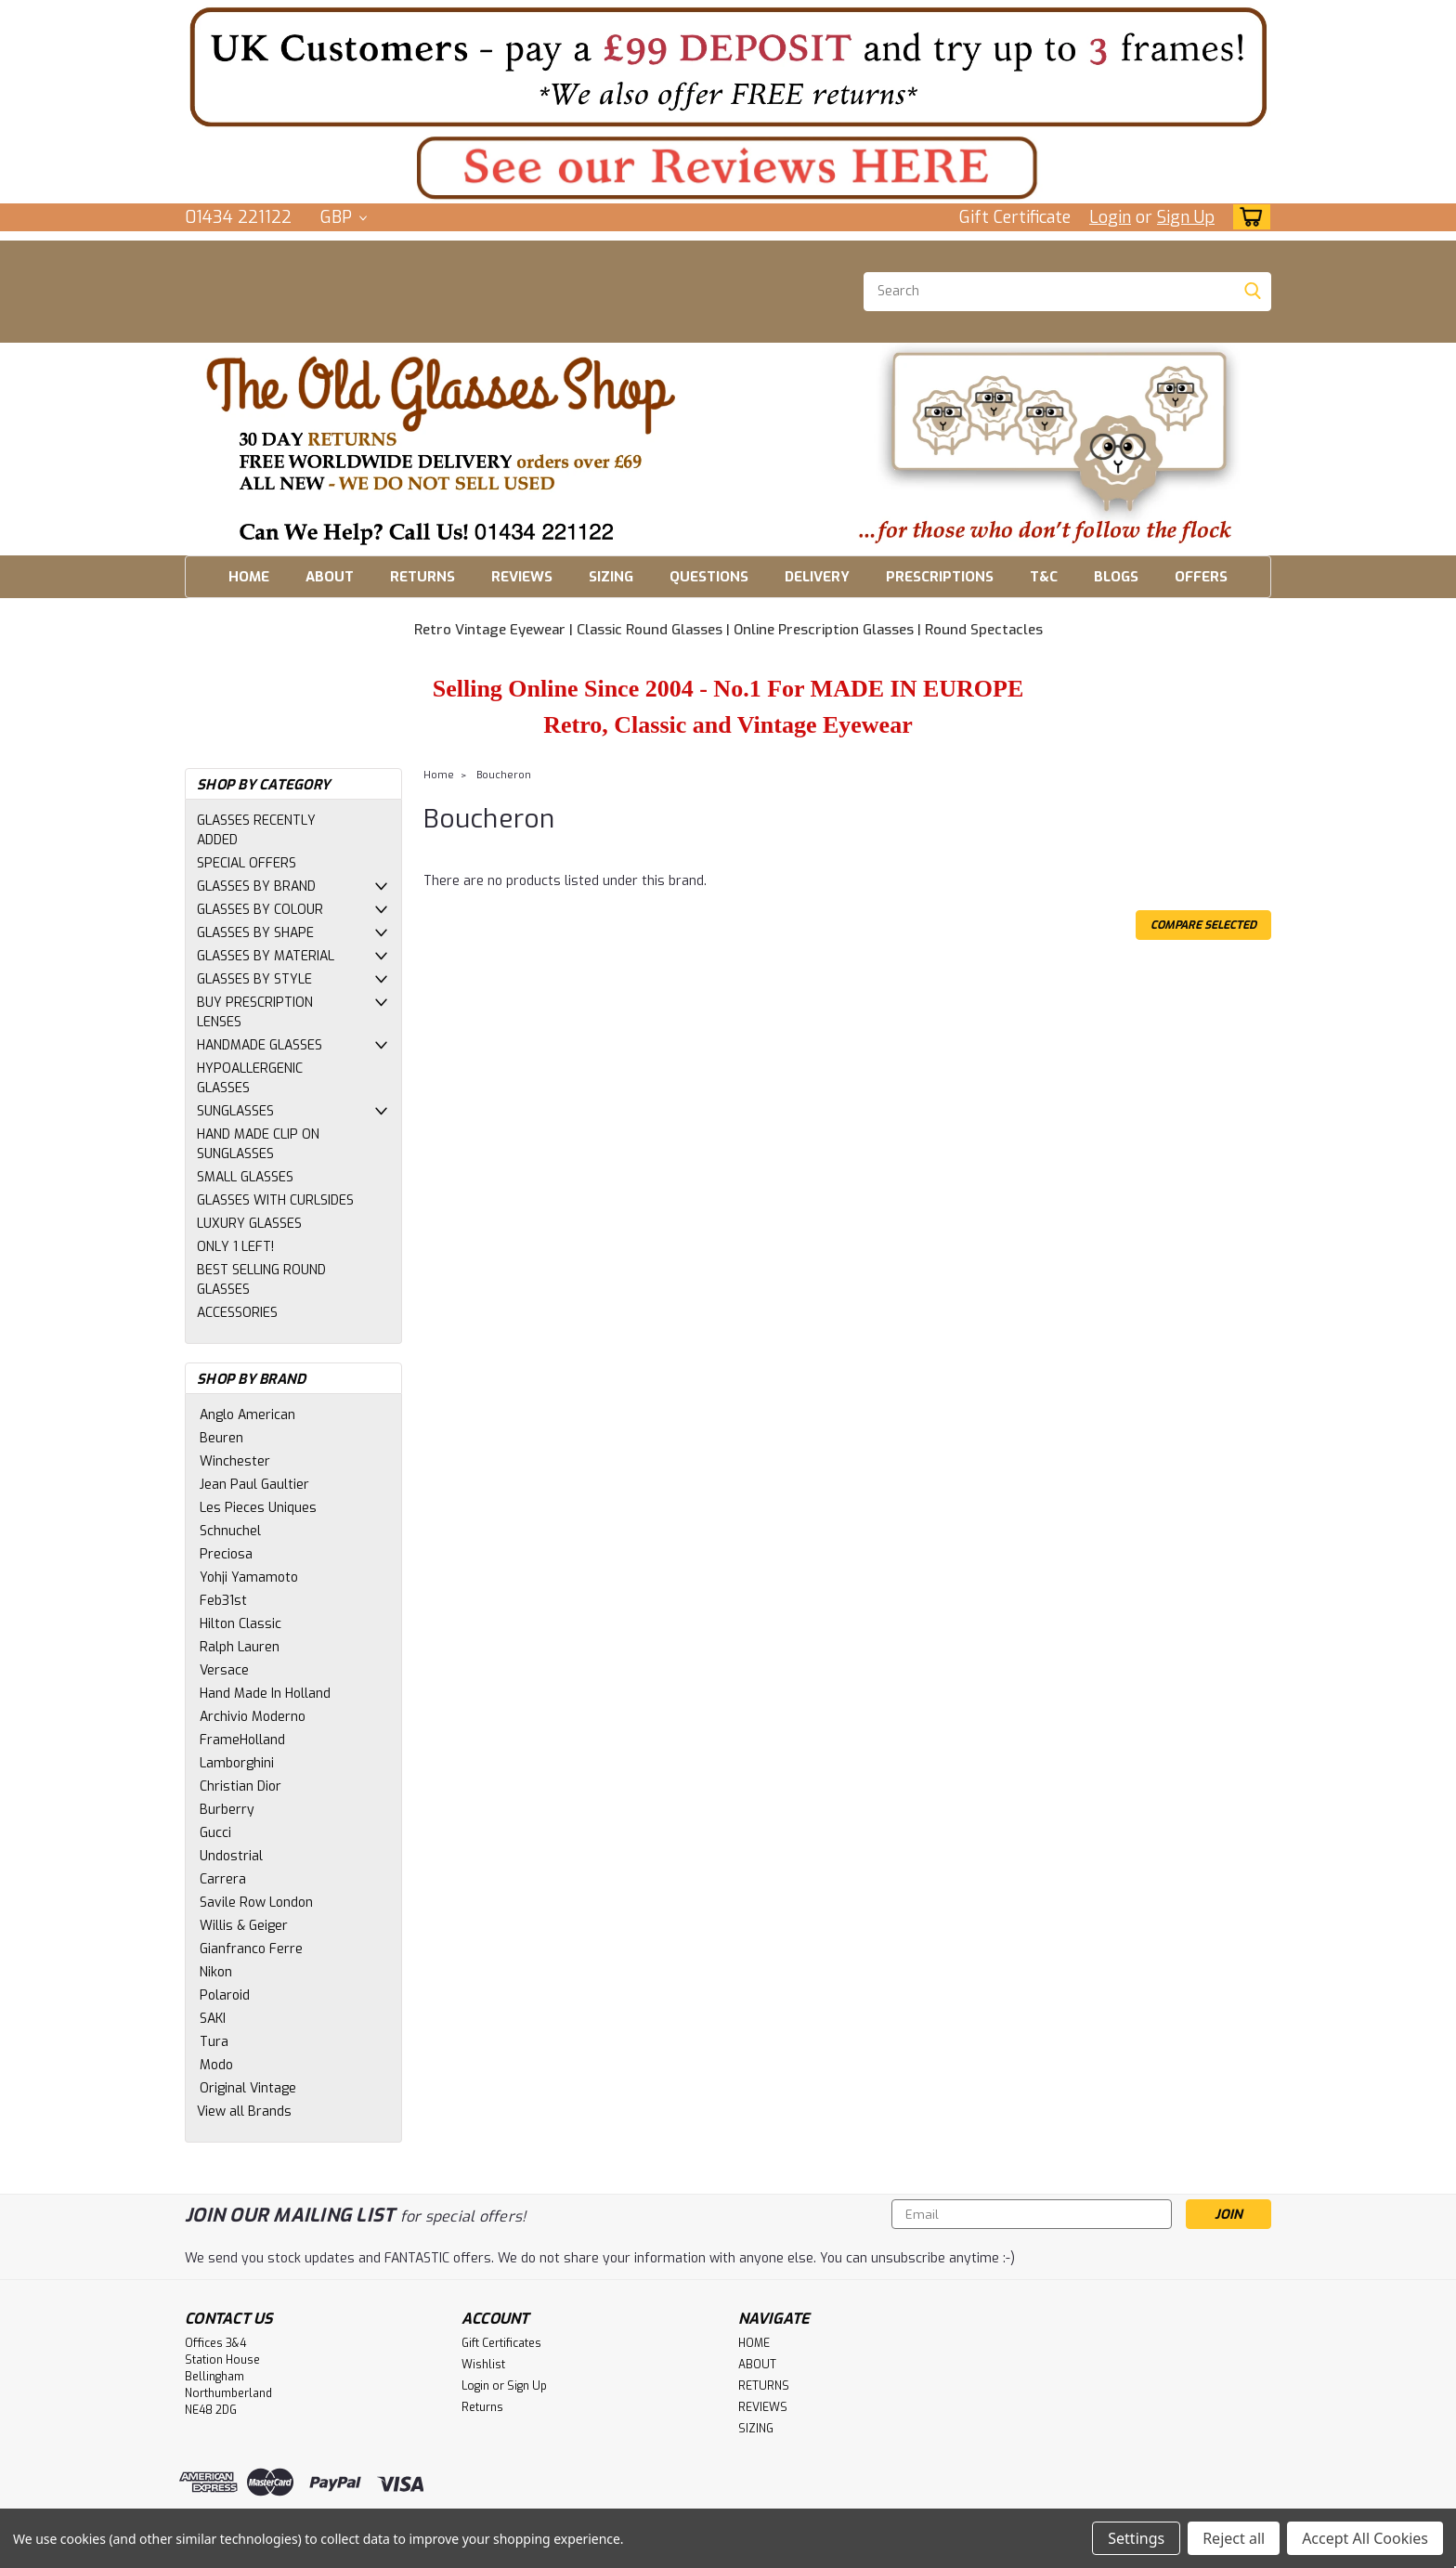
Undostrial (231, 1856)
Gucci (215, 1833)
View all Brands (244, 2111)
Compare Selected (1203, 925)
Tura (214, 2042)
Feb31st (223, 1601)
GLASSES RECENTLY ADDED (256, 830)
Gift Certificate (1015, 217)
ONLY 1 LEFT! (235, 1247)
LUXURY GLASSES (249, 1223)
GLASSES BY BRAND (256, 886)
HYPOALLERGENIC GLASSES (250, 1078)
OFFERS (1201, 576)
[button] (728, 66)
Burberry (227, 1809)
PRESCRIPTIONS (940, 576)
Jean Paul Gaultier (254, 1484)
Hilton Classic (240, 1624)
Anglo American (247, 1415)
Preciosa (226, 1554)
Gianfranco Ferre (251, 1949)
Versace (224, 1670)
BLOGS (1116, 576)
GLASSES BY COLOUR (260, 910)
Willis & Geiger (244, 1926)
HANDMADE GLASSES (259, 1045)
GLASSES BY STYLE (254, 979)
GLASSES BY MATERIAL (265, 956)
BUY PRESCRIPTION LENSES (255, 1012)
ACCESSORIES (237, 1313)
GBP (343, 217)
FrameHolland (242, 1740)
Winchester (235, 1461)
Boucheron (503, 775)
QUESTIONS (709, 576)
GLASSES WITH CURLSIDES (275, 1200)
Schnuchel (230, 1531)
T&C (1044, 576)
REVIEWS (521, 576)
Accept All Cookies (1365, 2538)
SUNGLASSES (235, 1111)
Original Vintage (248, 2088)
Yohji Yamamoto (249, 1577)
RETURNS (422, 576)
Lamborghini (237, 1763)
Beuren (221, 1438)
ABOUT (330, 576)
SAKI (213, 2018)
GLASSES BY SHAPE (255, 933)
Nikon (216, 1972)
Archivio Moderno (253, 1717)
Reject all (1233, 2538)
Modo (216, 2065)
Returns (482, 2407)
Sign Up (1186, 217)
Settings (1136, 2538)
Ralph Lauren (240, 1647)
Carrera (223, 1879)
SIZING (611, 576)
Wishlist (483, 2364)
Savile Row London (256, 1902)
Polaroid (225, 1995)
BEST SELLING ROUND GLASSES (261, 1279)
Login (1110, 217)
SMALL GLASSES (245, 1177)
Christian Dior (240, 1786)
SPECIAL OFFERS (246, 863)
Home (438, 775)
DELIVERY (817, 576)
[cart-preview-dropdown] (1247, 216)
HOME (248, 576)
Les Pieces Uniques (258, 1508)
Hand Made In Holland (265, 1693)
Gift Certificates (501, 2343)
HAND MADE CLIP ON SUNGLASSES (258, 1144)
